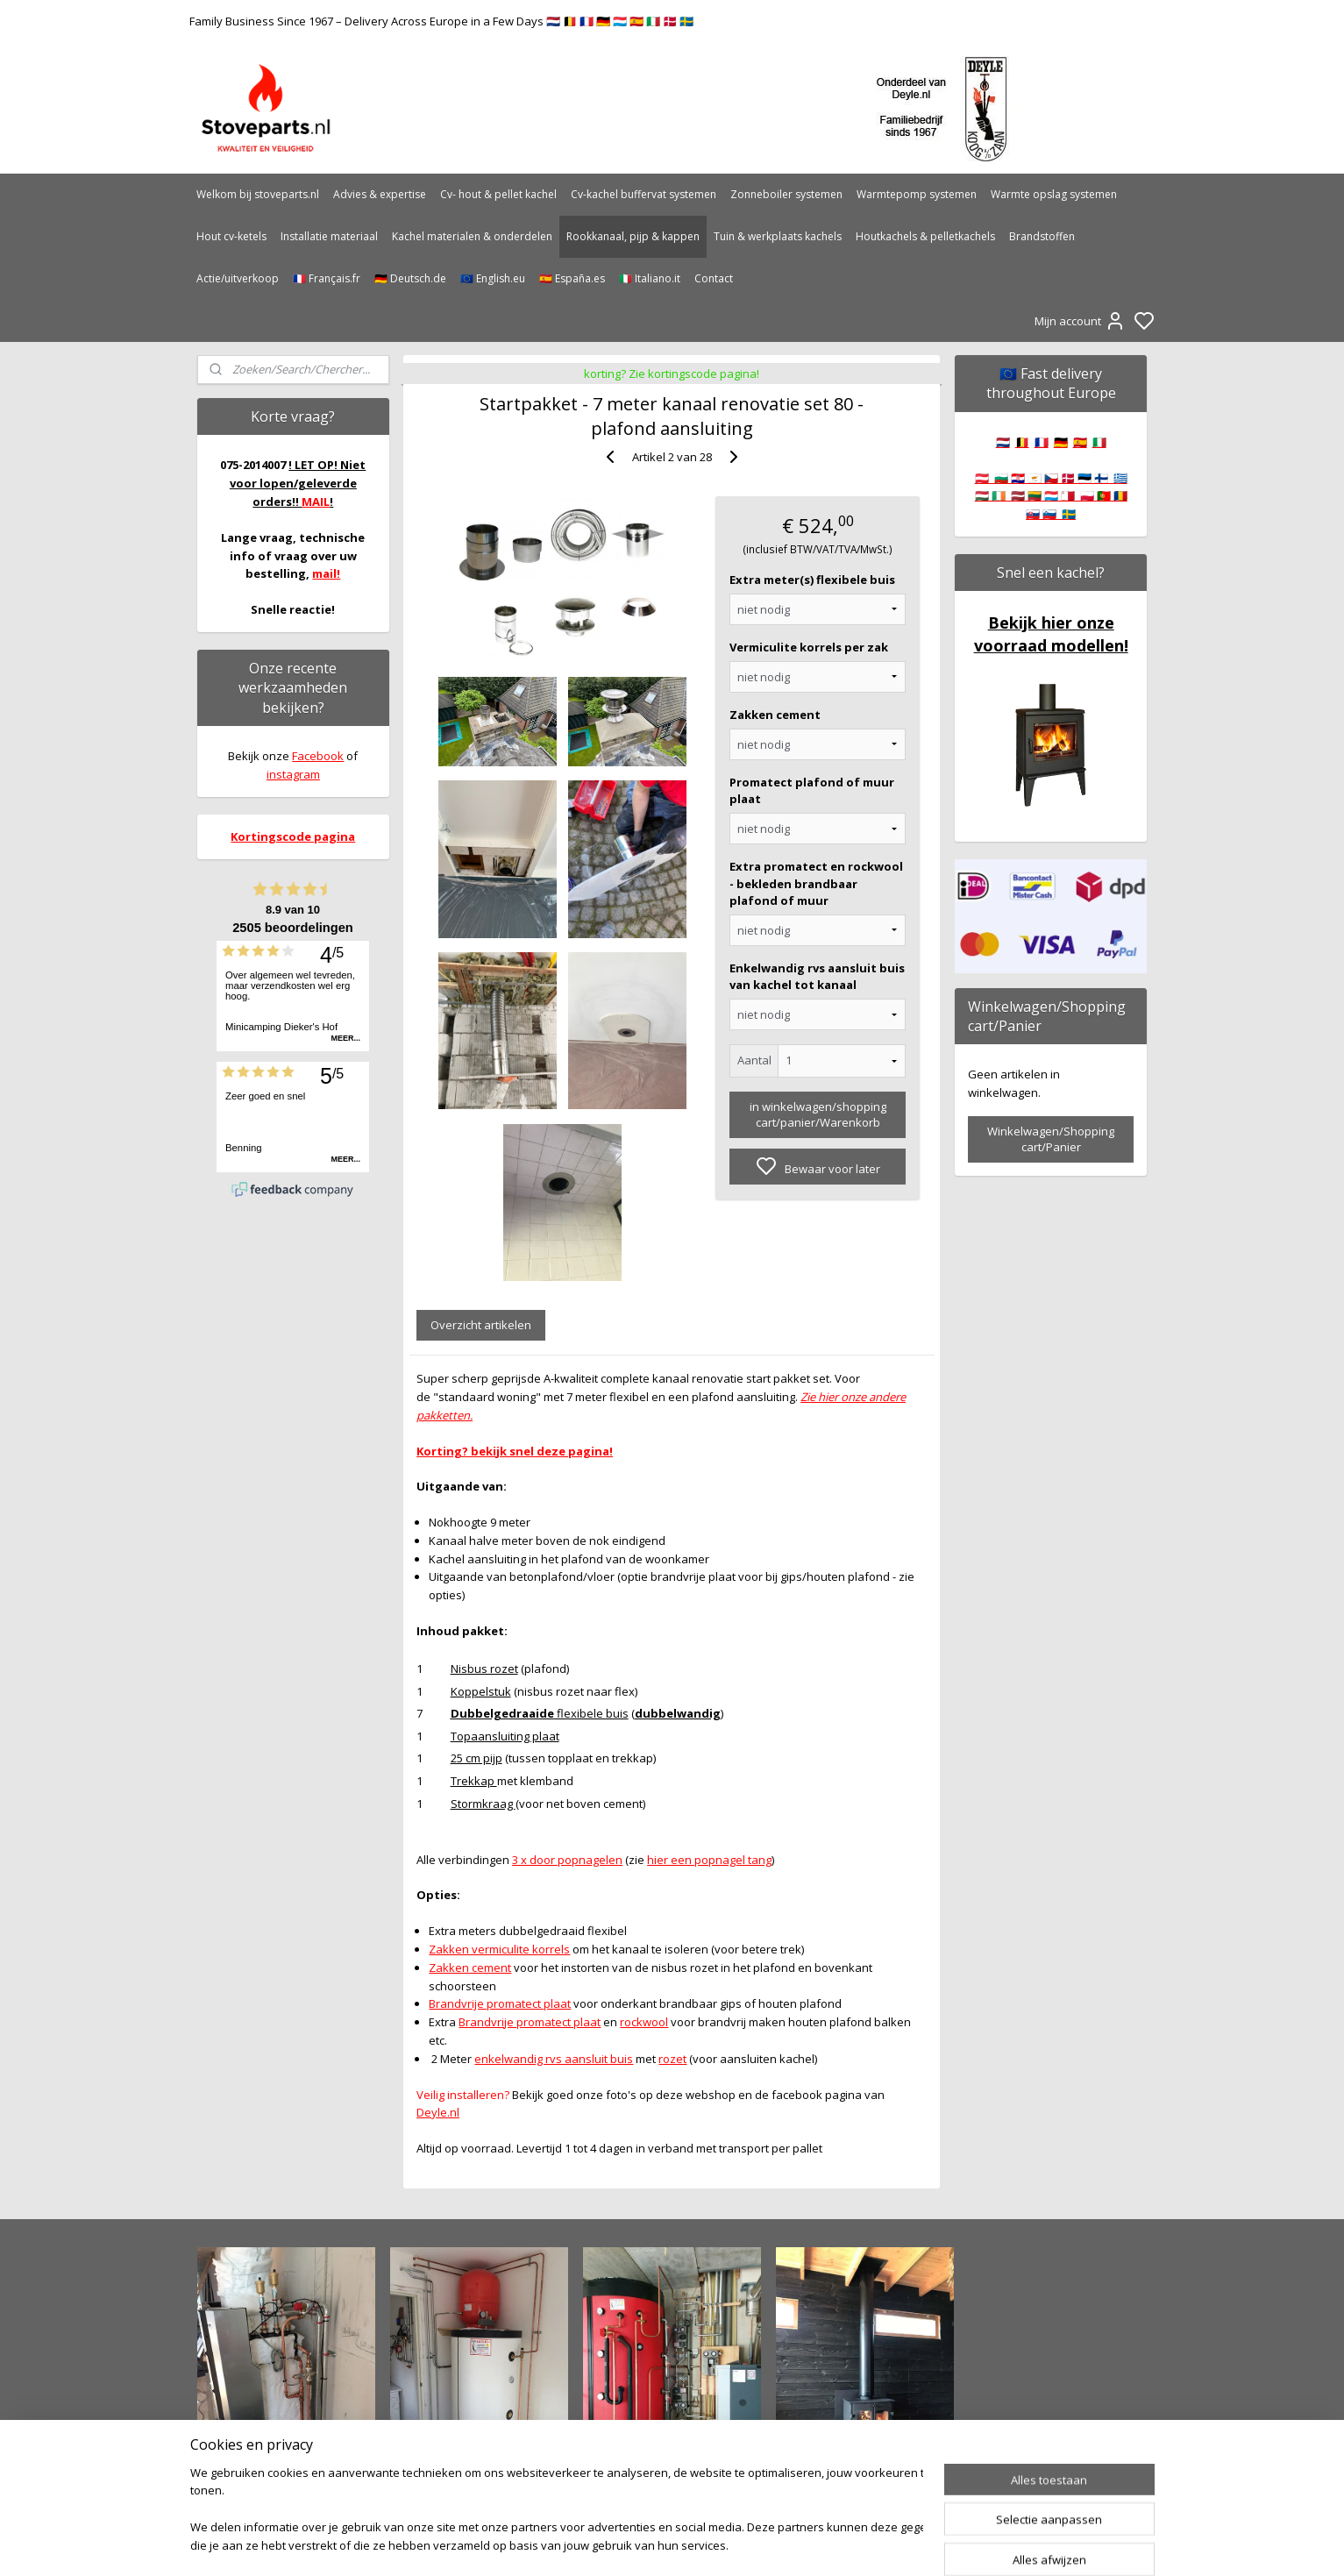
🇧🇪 (1022, 442)
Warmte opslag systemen (1054, 194)
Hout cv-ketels (231, 236)
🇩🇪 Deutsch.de (410, 278)
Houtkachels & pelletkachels (925, 236)
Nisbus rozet (484, 1668)
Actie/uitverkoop (237, 278)
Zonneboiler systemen (786, 194)
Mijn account (1080, 320)
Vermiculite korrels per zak (808, 647)
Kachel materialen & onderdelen (472, 236)
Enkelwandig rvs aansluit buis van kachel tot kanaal (817, 976)
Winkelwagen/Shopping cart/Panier (1050, 1139)
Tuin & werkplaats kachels (778, 236)
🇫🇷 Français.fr (326, 278)
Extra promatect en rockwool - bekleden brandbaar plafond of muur (816, 883)
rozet (673, 2059)
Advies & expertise (379, 194)
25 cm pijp (476, 1758)
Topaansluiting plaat (505, 1736)
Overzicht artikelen (480, 1325)
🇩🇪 (1061, 442)
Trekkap (474, 1781)
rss (765, 2544)
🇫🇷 (1042, 442)
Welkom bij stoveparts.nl (257, 194)
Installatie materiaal (329, 236)
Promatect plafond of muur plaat (811, 791)
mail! (326, 573)
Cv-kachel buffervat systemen (643, 194)
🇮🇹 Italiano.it (649, 278)
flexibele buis (540, 1713)
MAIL (316, 501)
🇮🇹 (1099, 442)
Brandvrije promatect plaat (501, 2003)
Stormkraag (483, 1803)
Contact (713, 278)
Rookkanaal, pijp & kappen (633, 236)
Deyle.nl (437, 2112)
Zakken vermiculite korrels (500, 1949)
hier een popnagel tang (709, 1860)
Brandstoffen (1042, 236)
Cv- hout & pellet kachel (498, 194)
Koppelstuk (481, 1691)
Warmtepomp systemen (917, 194)
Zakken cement (775, 714)
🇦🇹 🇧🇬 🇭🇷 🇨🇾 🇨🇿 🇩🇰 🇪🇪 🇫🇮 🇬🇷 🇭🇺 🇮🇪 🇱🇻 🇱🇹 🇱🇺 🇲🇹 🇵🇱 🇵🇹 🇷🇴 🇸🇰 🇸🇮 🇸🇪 (1051, 496)
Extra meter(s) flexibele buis (812, 579)
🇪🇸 (1080, 442)
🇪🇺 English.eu (492, 278)
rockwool (645, 2022)
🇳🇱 (1003, 442)
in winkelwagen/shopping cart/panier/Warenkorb (818, 1114)
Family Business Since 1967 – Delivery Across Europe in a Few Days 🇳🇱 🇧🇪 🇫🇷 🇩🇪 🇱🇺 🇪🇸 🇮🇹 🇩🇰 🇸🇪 (441, 21)
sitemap (728, 2544)
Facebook (318, 756)
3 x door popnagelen (567, 1860)
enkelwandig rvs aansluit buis (554, 2059)
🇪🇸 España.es (572, 278)
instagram (293, 774)
